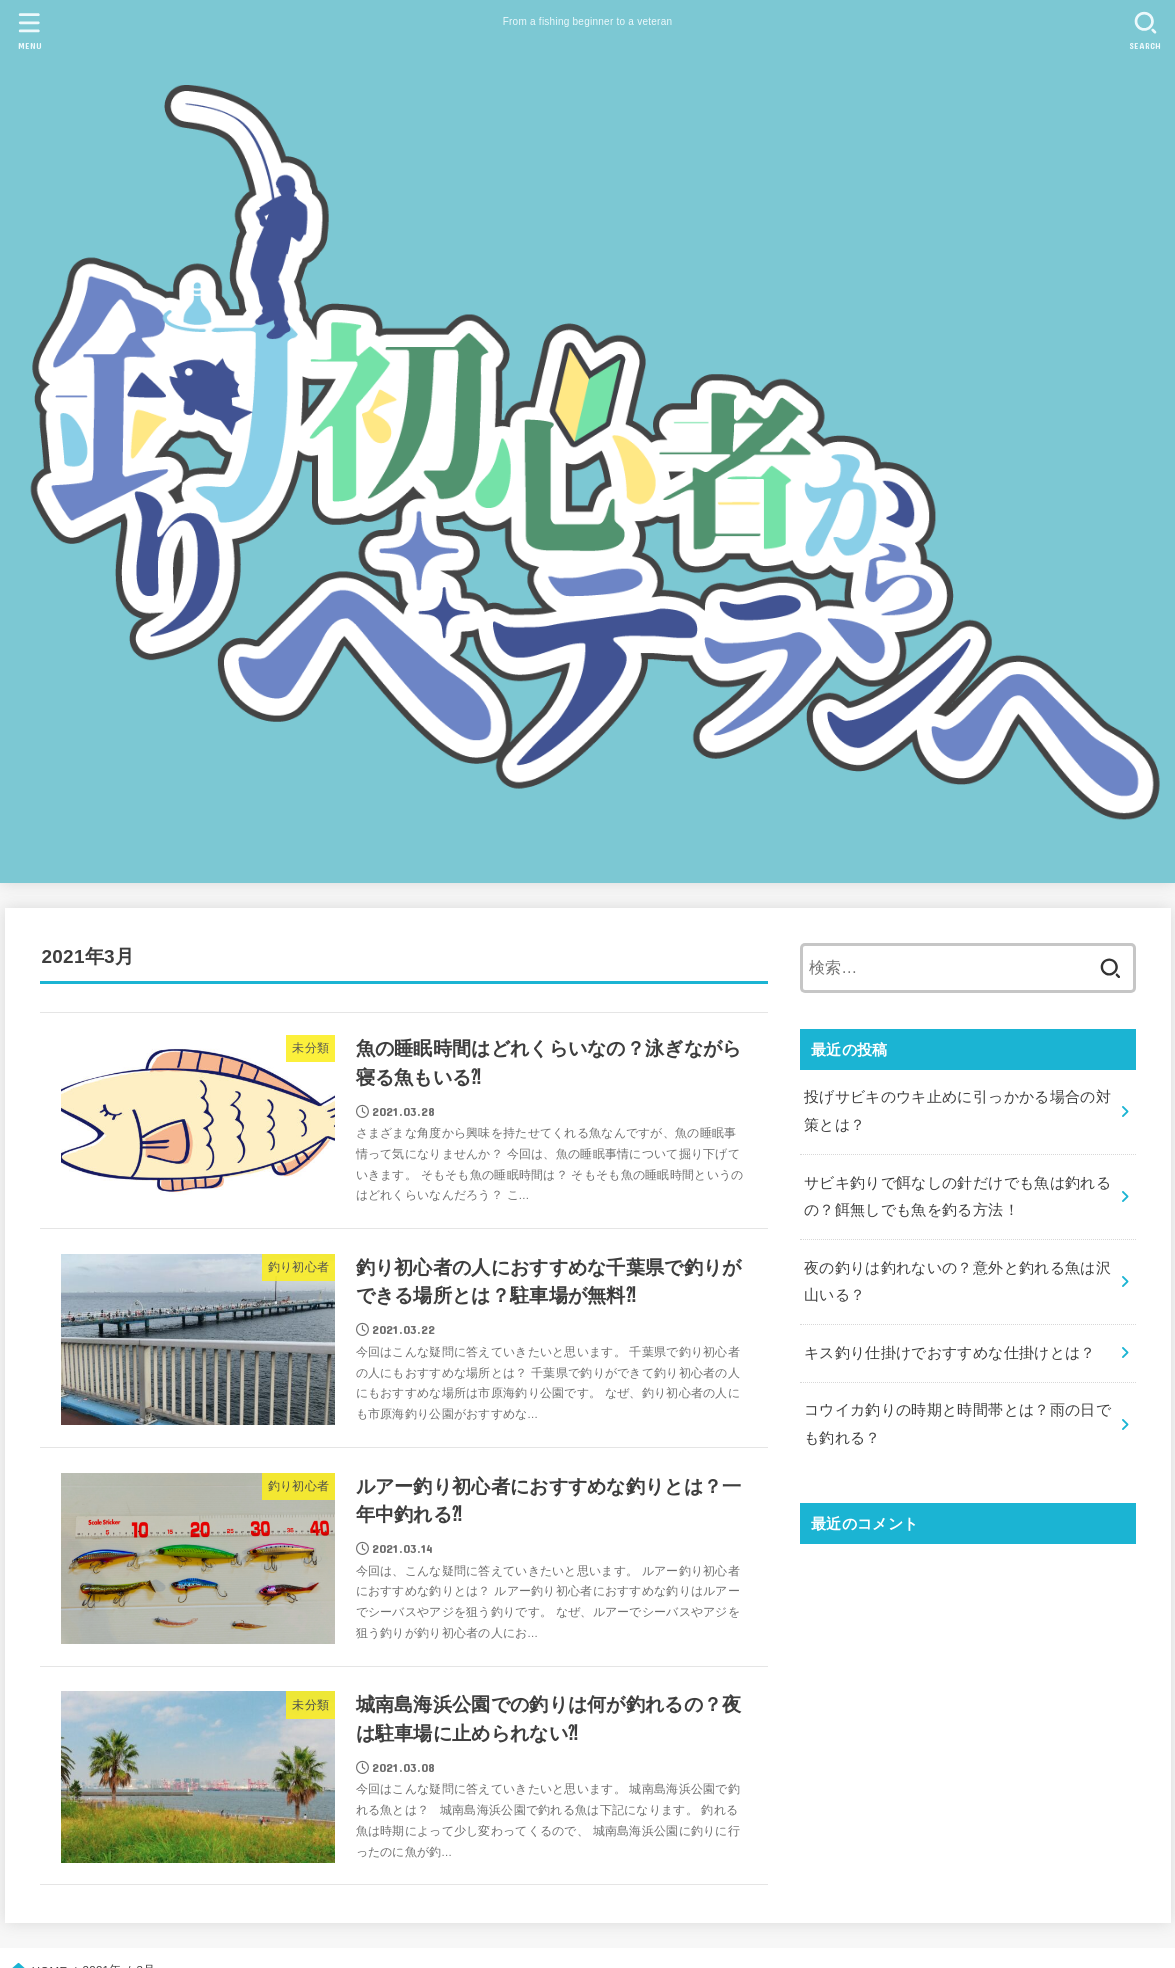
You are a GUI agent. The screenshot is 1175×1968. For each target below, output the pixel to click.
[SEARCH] (1146, 30)
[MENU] (29, 30)
